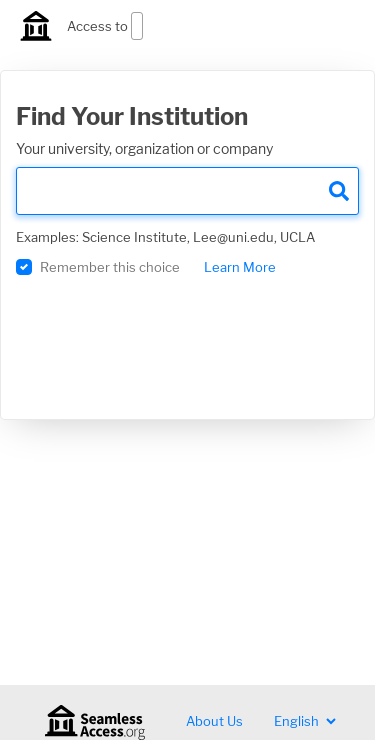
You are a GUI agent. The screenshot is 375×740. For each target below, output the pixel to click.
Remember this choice (110, 267)
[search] (187, 191)
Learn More (240, 267)
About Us (214, 721)
